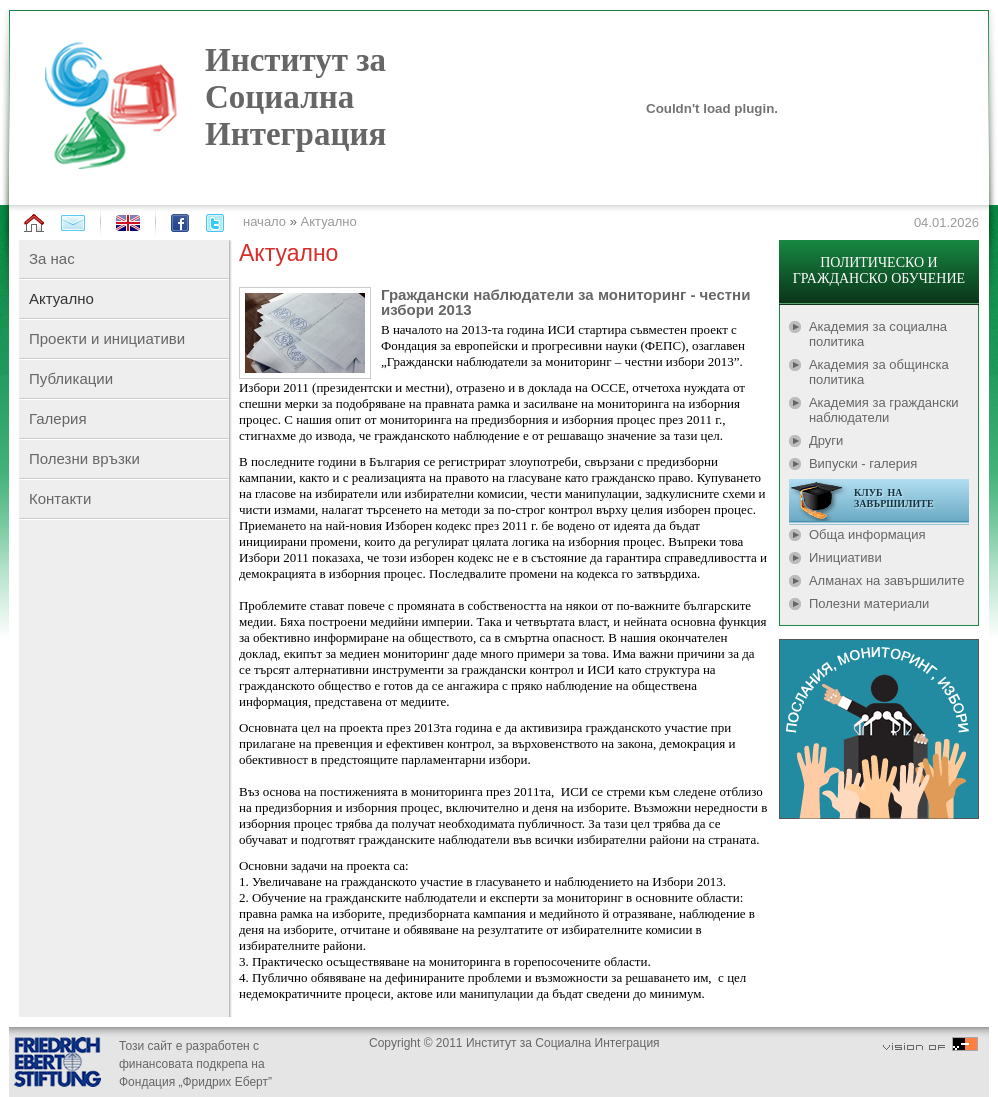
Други (826, 440)
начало (264, 221)
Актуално (329, 221)
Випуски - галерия (863, 463)
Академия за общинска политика (879, 372)
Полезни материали (869, 603)
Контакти (60, 498)
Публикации (71, 378)
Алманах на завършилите (887, 580)
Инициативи (845, 557)
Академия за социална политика (878, 334)
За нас (52, 258)
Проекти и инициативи (107, 338)
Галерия (58, 418)
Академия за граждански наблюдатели (884, 410)
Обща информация (867, 534)
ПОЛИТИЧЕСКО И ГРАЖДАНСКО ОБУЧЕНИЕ (879, 270)
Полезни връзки (84, 458)
